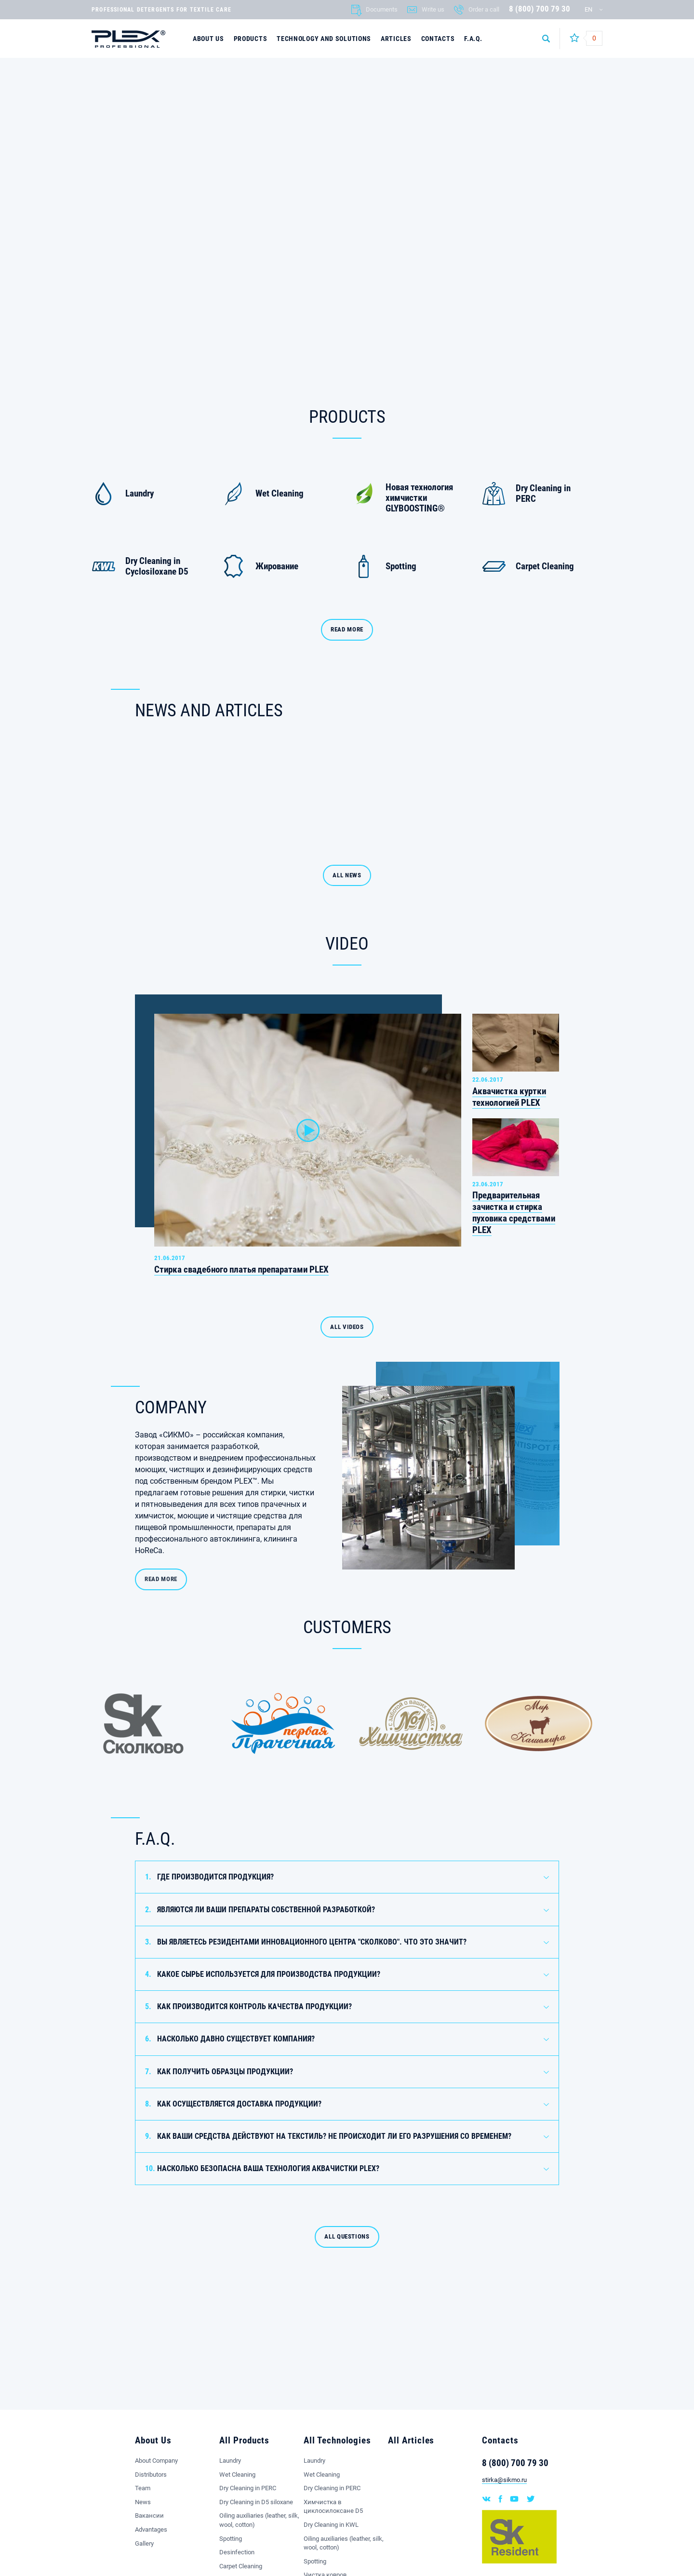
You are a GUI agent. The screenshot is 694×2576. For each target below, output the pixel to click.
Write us (433, 9)
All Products (244, 2440)
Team (142, 2488)
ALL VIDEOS (347, 1326)
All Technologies (337, 2440)
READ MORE (161, 1579)
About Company (156, 2460)
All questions (346, 2293)
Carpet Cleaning (240, 2566)
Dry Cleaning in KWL (331, 2524)
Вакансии (149, 2515)
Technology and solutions (324, 38)
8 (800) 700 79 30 (539, 8)
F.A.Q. (473, 38)
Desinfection (236, 2552)
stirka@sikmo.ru (504, 2479)
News (143, 2502)
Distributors (151, 2474)
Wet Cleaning (237, 2474)
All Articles (411, 2440)
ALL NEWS (347, 875)
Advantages (151, 2529)
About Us (208, 38)
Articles (396, 38)
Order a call (483, 9)
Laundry (230, 2460)
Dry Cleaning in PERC (247, 2488)
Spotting (230, 2538)
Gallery (144, 2543)
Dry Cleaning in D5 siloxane (256, 2502)
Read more (347, 629)
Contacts (438, 38)
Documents (382, 9)
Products (250, 38)
